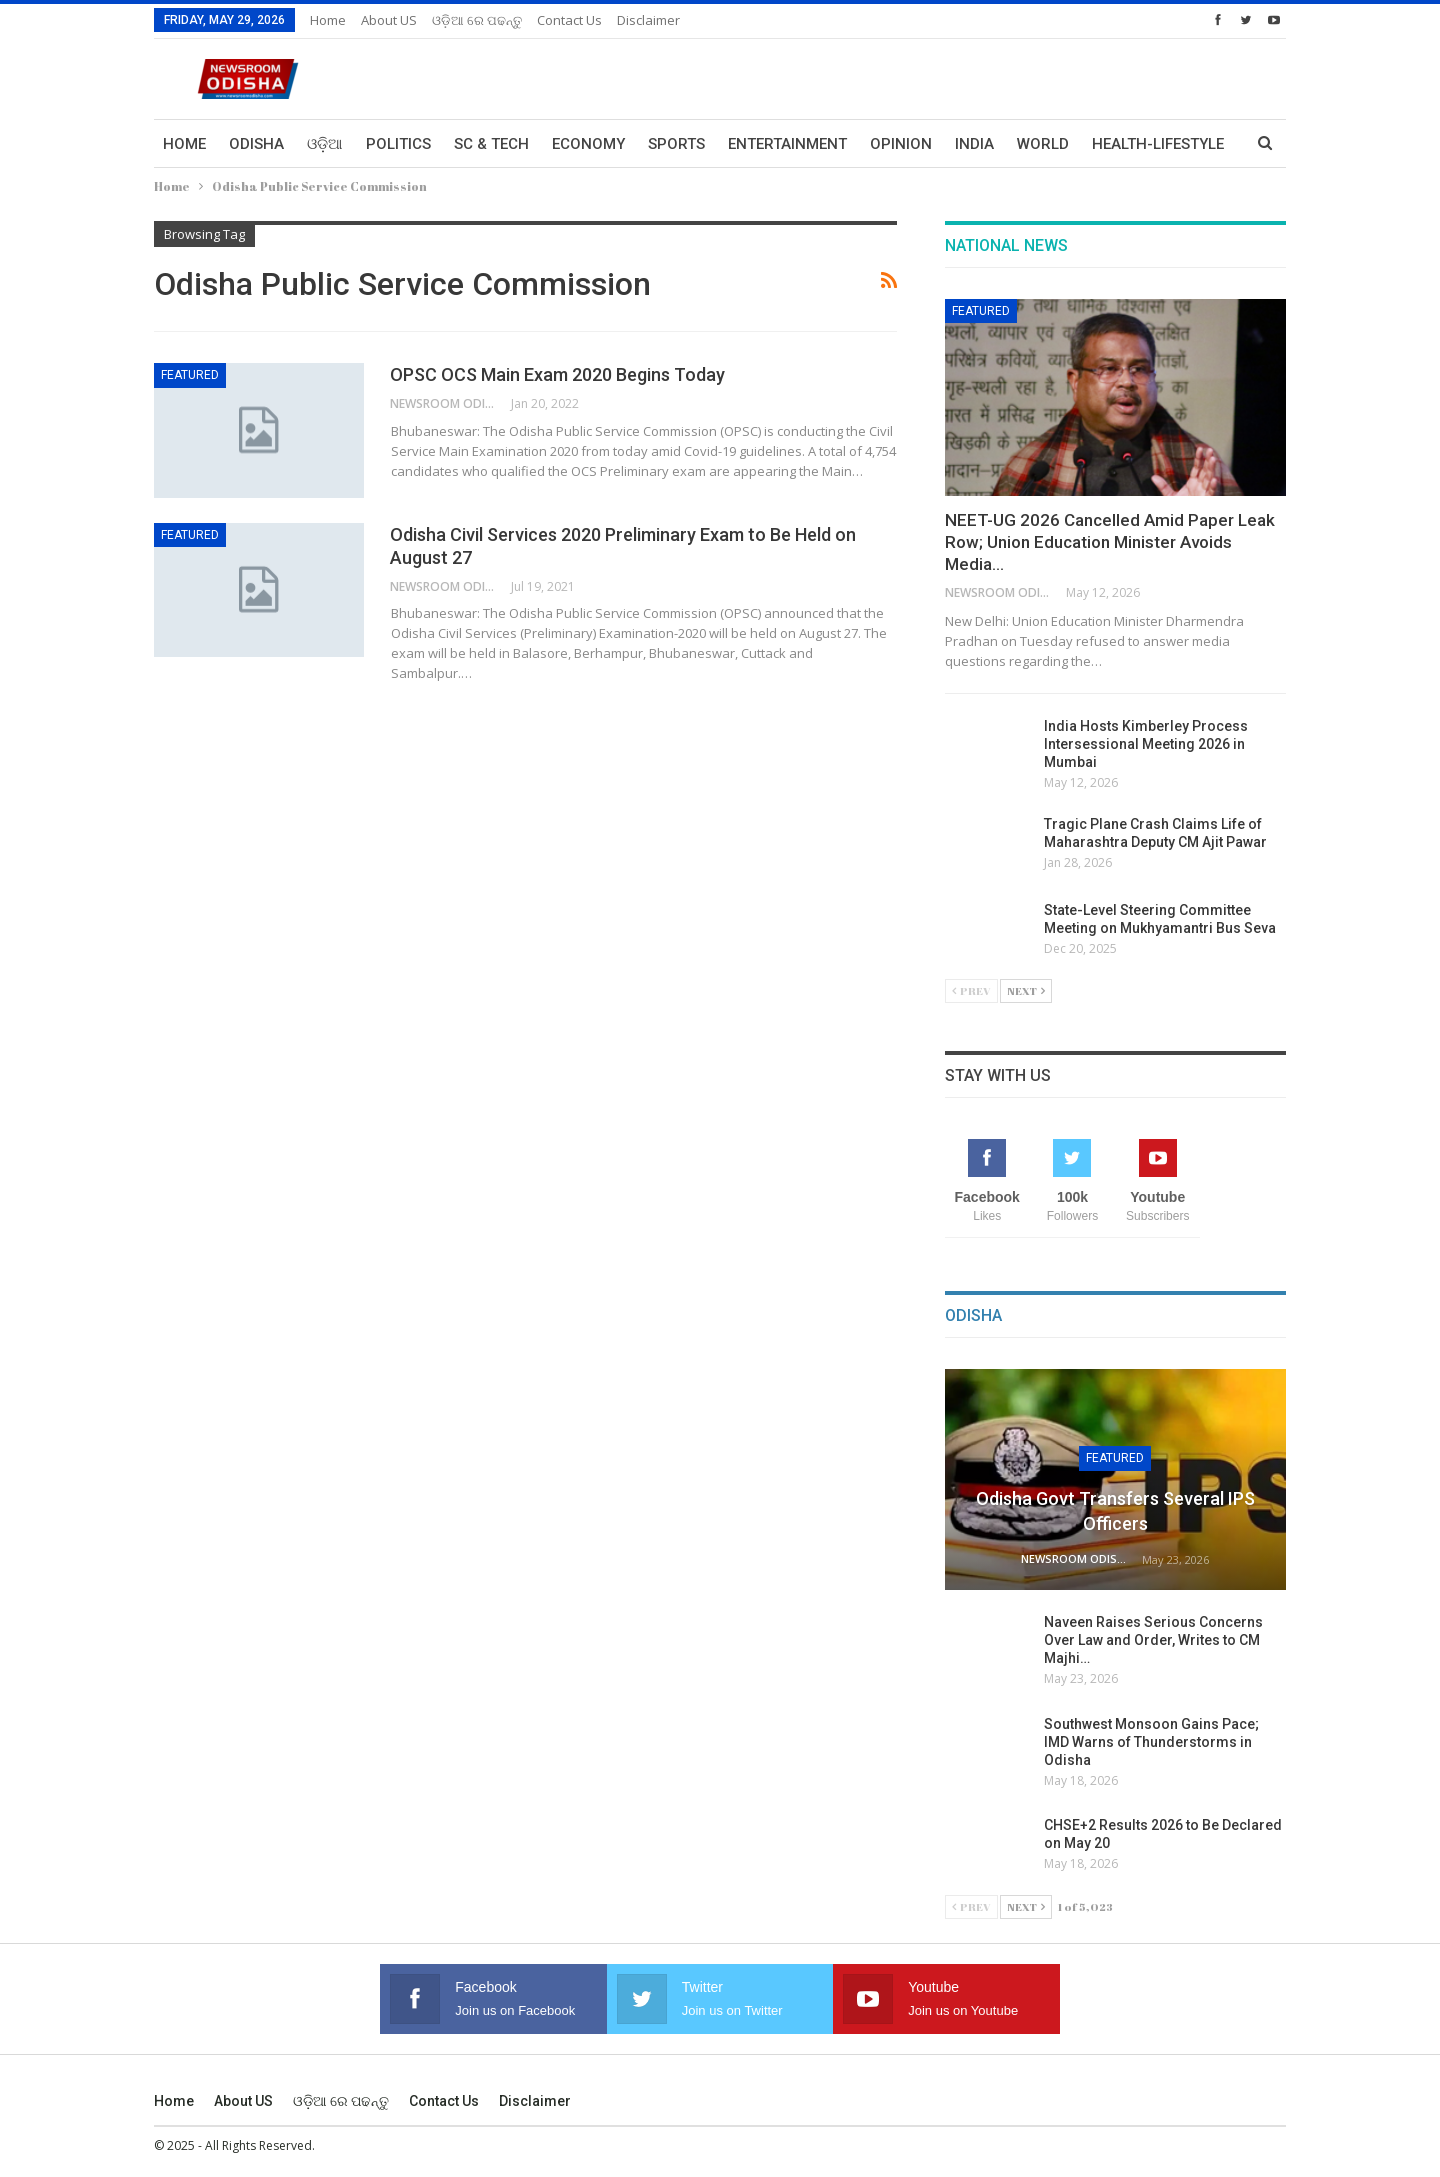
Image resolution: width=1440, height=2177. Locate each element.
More (1113, 144)
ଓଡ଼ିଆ (325, 144)
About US (389, 20)
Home (328, 20)
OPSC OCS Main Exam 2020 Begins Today (557, 374)
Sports (676, 144)
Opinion (901, 144)
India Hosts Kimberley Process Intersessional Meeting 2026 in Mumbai (1146, 744)
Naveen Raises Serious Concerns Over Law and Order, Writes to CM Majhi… (1153, 1640)
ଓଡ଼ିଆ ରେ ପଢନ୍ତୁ (477, 20)
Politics (398, 144)
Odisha (256, 144)
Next (1026, 990)
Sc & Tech (491, 144)
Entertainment (787, 144)
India (974, 144)
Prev (971, 990)
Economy (588, 144)
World (1043, 144)
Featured (190, 375)
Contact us (569, 20)
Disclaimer (648, 20)
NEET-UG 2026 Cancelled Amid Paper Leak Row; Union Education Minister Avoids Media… (1110, 542)
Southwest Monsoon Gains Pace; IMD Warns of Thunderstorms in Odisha (1151, 1742)
